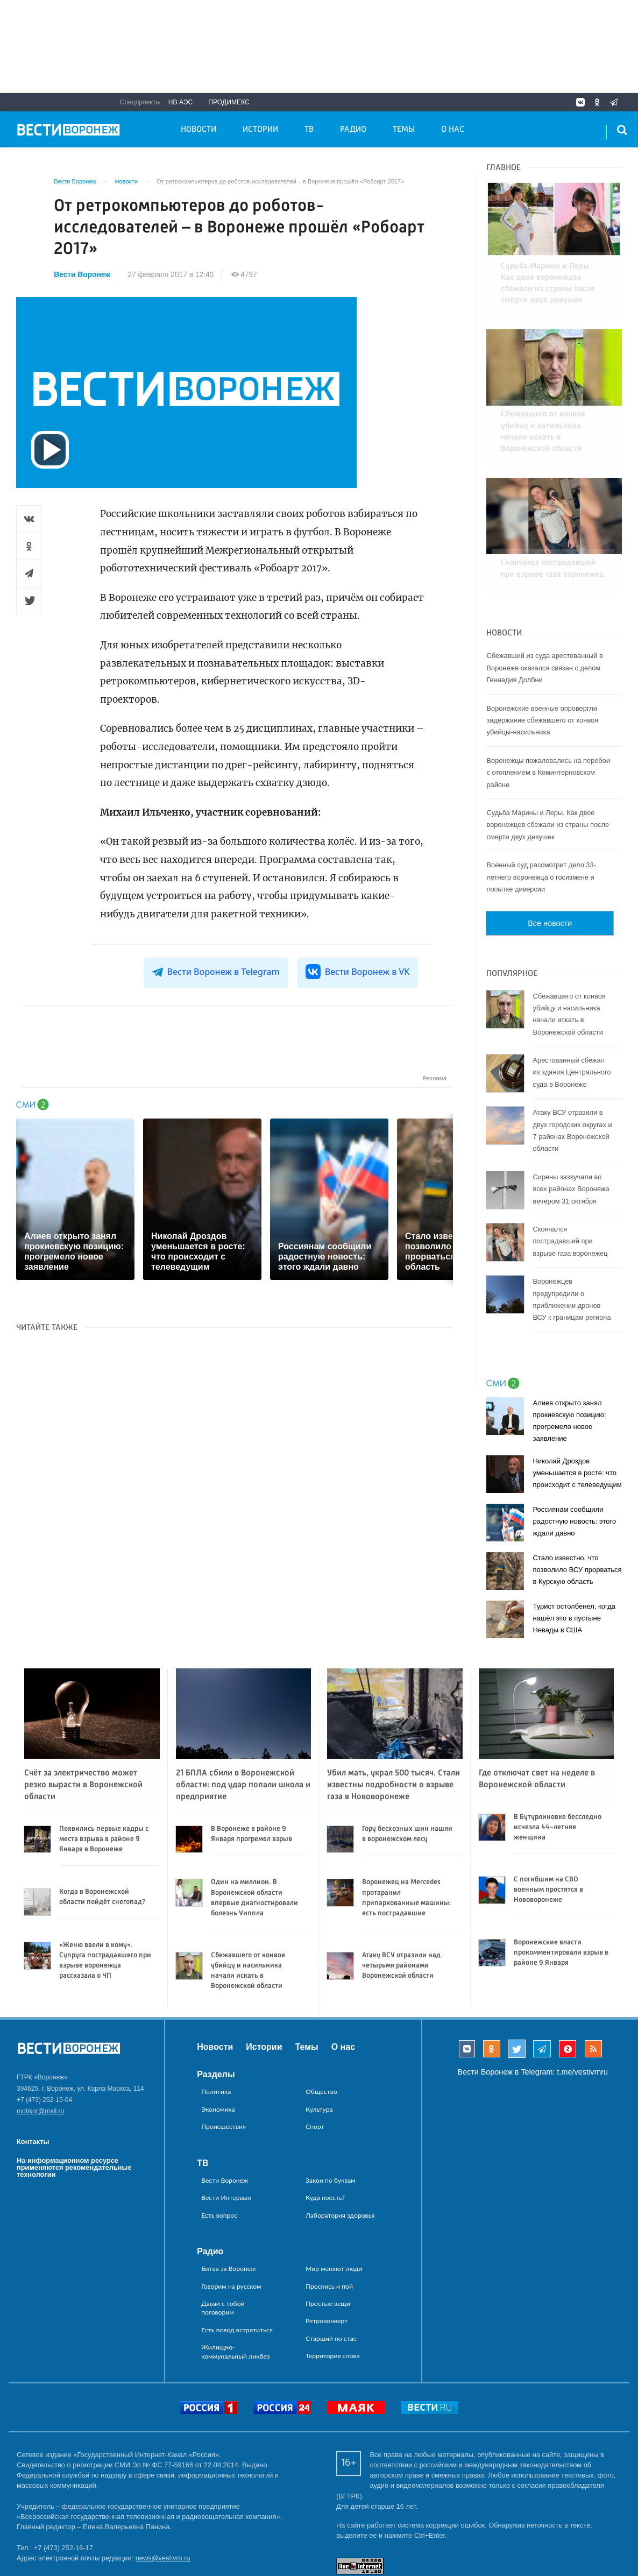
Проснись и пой (329, 2224)
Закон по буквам (331, 2118)
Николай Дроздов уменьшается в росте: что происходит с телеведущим (577, 1410)
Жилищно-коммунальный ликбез (235, 2289)
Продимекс (229, 102)
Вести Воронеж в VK (358, 971)
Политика (216, 2029)
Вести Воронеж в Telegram (216, 972)
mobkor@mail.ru (40, 2049)
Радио (353, 129)
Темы (404, 129)
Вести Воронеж (82, 275)
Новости (198, 129)
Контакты (33, 2079)
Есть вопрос (219, 2153)
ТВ (309, 129)
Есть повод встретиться (237, 2267)
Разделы (216, 2011)
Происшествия (223, 2064)
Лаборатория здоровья (340, 2153)
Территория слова (332, 2293)
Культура (319, 2047)
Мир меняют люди (334, 2206)
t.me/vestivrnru (582, 2010)
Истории (260, 129)
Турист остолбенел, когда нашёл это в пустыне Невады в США (574, 1556)
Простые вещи (328, 2241)
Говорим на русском (231, 2224)
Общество (321, 2029)
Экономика (218, 2047)
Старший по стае (331, 2276)
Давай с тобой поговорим (222, 2245)
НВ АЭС (180, 102)
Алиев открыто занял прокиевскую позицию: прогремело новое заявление (569, 1358)
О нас (452, 129)
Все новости (550, 861)
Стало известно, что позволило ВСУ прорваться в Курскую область (577, 1507)
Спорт (315, 2064)
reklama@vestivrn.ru (48, 2537)
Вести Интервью (226, 2135)
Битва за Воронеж (228, 2206)
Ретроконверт (327, 2258)
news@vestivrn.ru (163, 2496)
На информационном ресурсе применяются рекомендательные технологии (74, 2105)
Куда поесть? (325, 2135)
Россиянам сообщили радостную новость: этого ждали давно (574, 1459)
